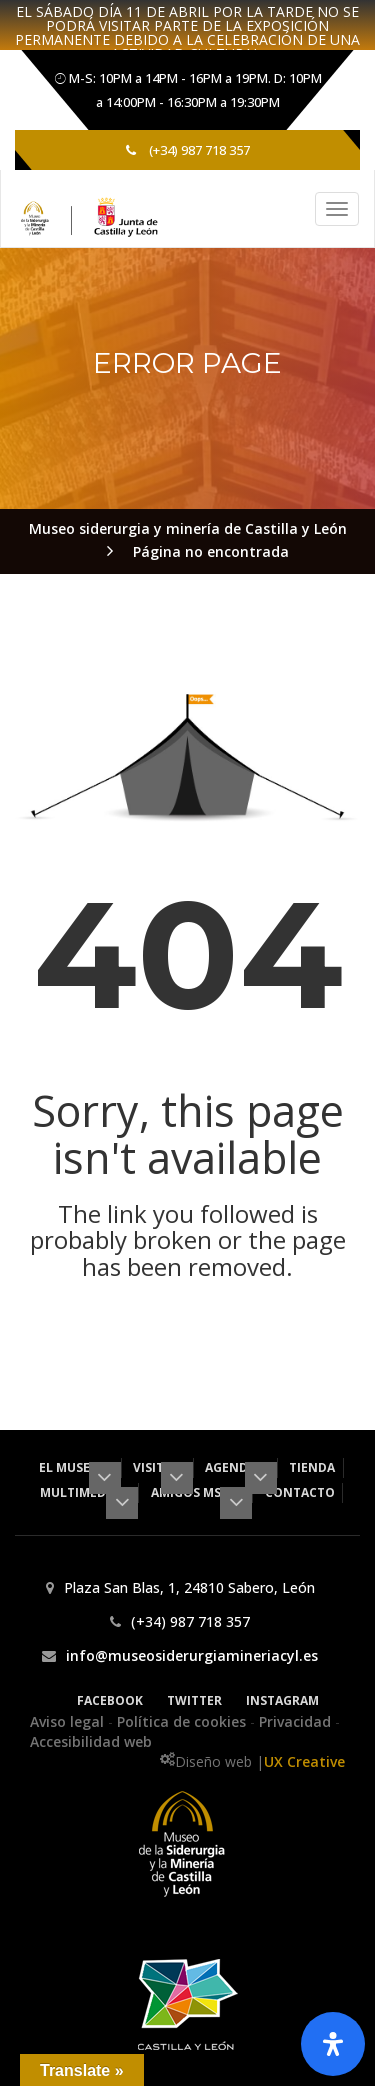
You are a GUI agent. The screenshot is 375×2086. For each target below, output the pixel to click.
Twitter (194, 1700)
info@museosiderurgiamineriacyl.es (192, 1655)
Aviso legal (69, 1721)
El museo (76, 1467)
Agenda (237, 1467)
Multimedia (85, 1492)
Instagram (282, 1700)
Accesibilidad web (91, 1741)
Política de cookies (183, 1721)
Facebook (110, 1700)
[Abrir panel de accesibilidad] (333, 2044)
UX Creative (304, 1761)
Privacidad (297, 1721)
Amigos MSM (198, 1492)
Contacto (300, 1492)
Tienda (312, 1467)
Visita (159, 1467)
